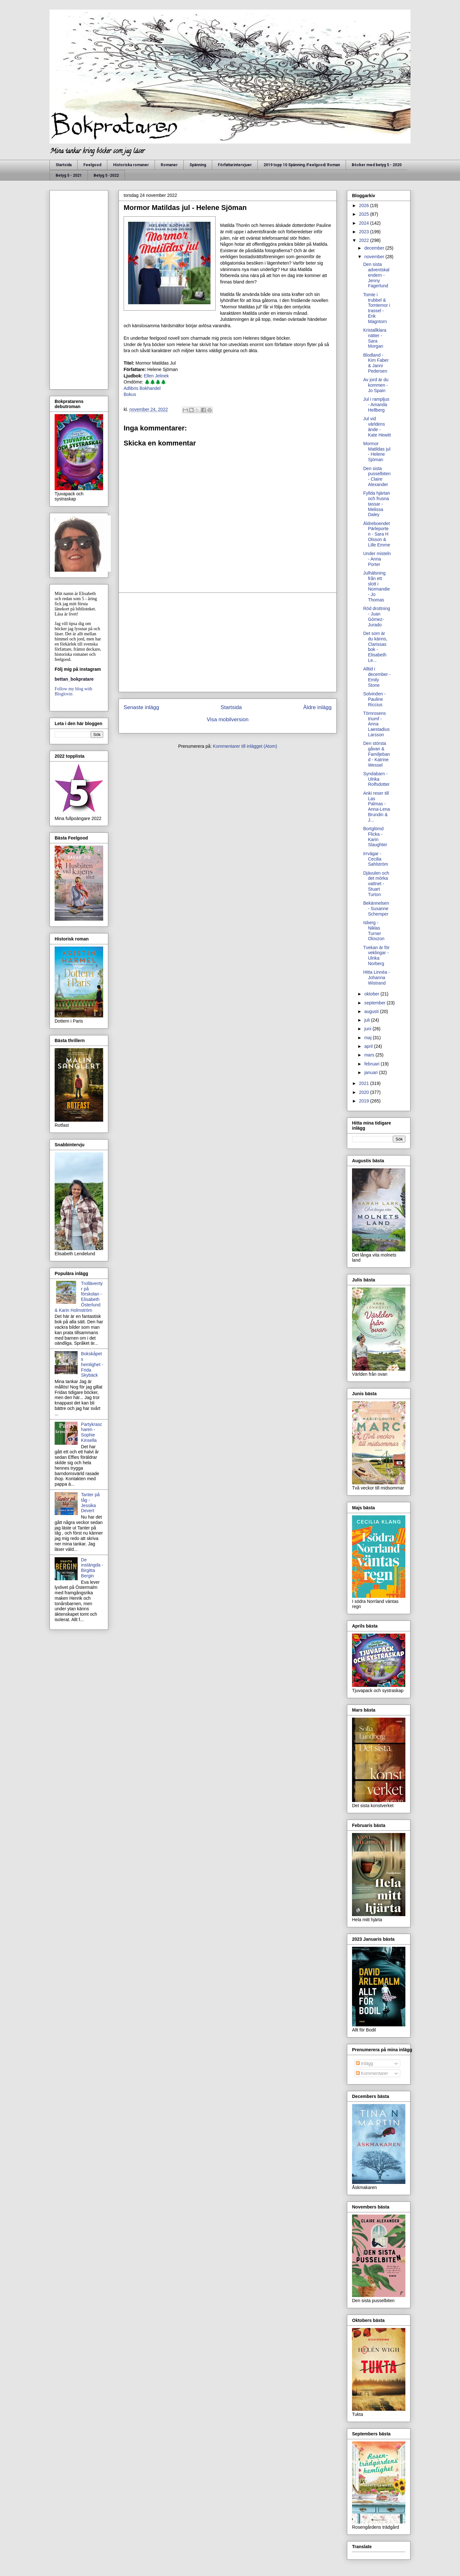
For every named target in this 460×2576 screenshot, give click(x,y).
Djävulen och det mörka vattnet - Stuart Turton (376, 883)
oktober (372, 993)
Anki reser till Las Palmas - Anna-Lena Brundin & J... (376, 807)
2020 (364, 1092)
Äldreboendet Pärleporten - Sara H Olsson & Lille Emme (376, 534)
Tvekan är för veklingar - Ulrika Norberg (376, 955)
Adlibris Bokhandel (142, 388)
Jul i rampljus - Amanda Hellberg (376, 405)
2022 (364, 240)
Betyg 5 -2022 (106, 175)
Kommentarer (372, 2073)
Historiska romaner (131, 165)
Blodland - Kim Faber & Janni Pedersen (376, 363)
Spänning (197, 165)
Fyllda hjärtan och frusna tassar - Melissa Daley (376, 504)
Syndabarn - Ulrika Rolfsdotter (376, 779)
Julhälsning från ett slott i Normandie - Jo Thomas (376, 586)
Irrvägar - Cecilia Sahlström (375, 859)
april (369, 1046)
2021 (364, 1083)
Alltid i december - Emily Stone (377, 676)
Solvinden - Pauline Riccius (374, 699)
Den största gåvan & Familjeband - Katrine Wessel (376, 754)
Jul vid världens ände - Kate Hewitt (377, 426)
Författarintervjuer (235, 165)
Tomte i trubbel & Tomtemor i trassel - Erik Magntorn (376, 308)
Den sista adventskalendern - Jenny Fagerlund (376, 275)
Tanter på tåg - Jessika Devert (90, 1502)
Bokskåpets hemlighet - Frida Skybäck (92, 1364)
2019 (364, 1100)
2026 (364, 205)
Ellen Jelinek (156, 375)
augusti (372, 1011)
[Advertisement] (228, 642)
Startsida (64, 165)
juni (368, 1028)
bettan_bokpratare (74, 679)
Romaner (169, 165)
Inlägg (364, 2063)
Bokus (130, 394)
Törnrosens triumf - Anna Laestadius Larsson (376, 724)
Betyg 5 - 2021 (69, 175)
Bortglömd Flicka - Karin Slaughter (375, 836)
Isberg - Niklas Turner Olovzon (373, 930)
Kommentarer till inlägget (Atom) (245, 746)
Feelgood (92, 165)
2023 (364, 231)
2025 (364, 214)
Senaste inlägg (141, 707)
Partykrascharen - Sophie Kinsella (91, 1432)
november (374, 256)
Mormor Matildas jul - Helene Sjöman (376, 451)
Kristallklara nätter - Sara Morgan (374, 338)
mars (369, 1054)
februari (372, 1063)
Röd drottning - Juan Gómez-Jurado (376, 616)
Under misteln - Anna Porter (377, 559)
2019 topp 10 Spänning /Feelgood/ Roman (302, 165)
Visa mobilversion (228, 719)
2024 (364, 223)
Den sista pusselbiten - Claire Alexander (377, 476)
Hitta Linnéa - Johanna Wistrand (376, 978)
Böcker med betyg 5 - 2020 (377, 165)
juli (367, 1020)
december (374, 248)
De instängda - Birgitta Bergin (92, 1567)
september (375, 1002)
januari (371, 1072)
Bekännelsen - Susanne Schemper (376, 909)
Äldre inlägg (317, 707)
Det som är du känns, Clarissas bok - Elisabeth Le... (375, 647)
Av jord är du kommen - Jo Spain (375, 385)
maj (368, 1037)
